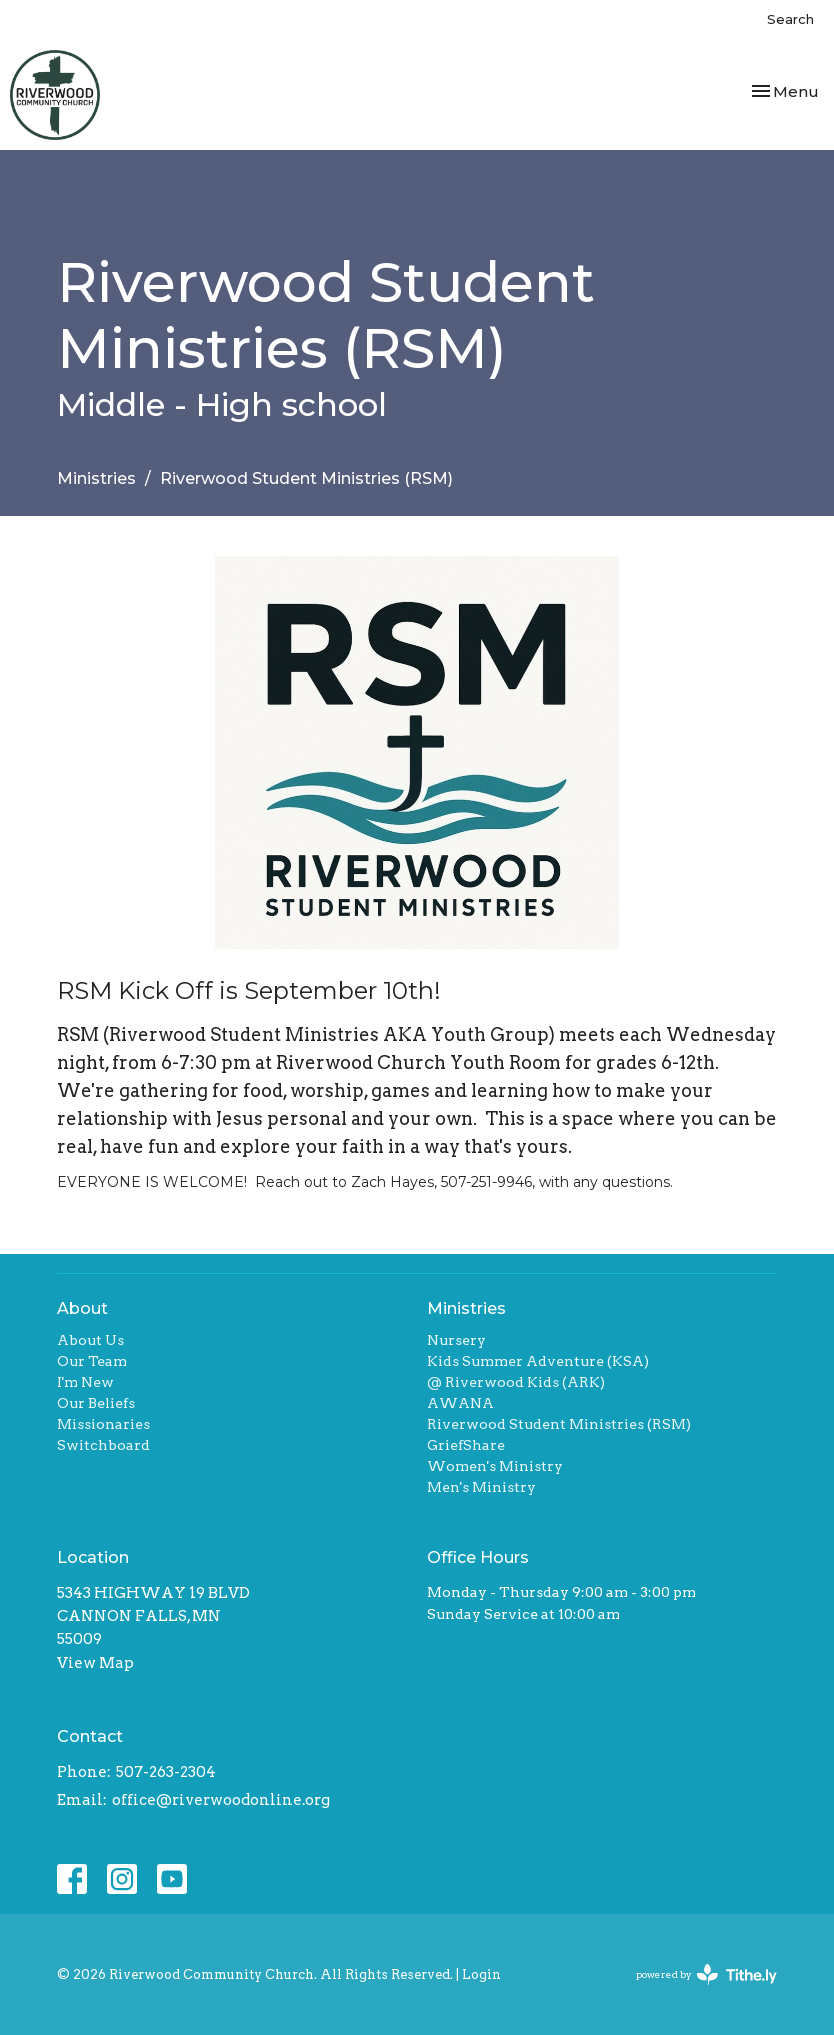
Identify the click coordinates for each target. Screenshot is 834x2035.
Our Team (92, 1361)
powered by (706, 1974)
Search (790, 19)
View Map (95, 1663)
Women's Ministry (495, 1466)
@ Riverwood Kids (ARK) (516, 1382)
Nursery (456, 1340)
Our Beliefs (96, 1403)
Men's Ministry (481, 1487)
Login (481, 1974)
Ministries (96, 478)
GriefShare (466, 1445)
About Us (90, 1340)
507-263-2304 (166, 1772)
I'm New (85, 1382)
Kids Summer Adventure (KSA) (538, 1361)
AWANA (460, 1403)
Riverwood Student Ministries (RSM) (559, 1424)
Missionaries (103, 1424)
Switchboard (103, 1445)
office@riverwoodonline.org (221, 1800)
